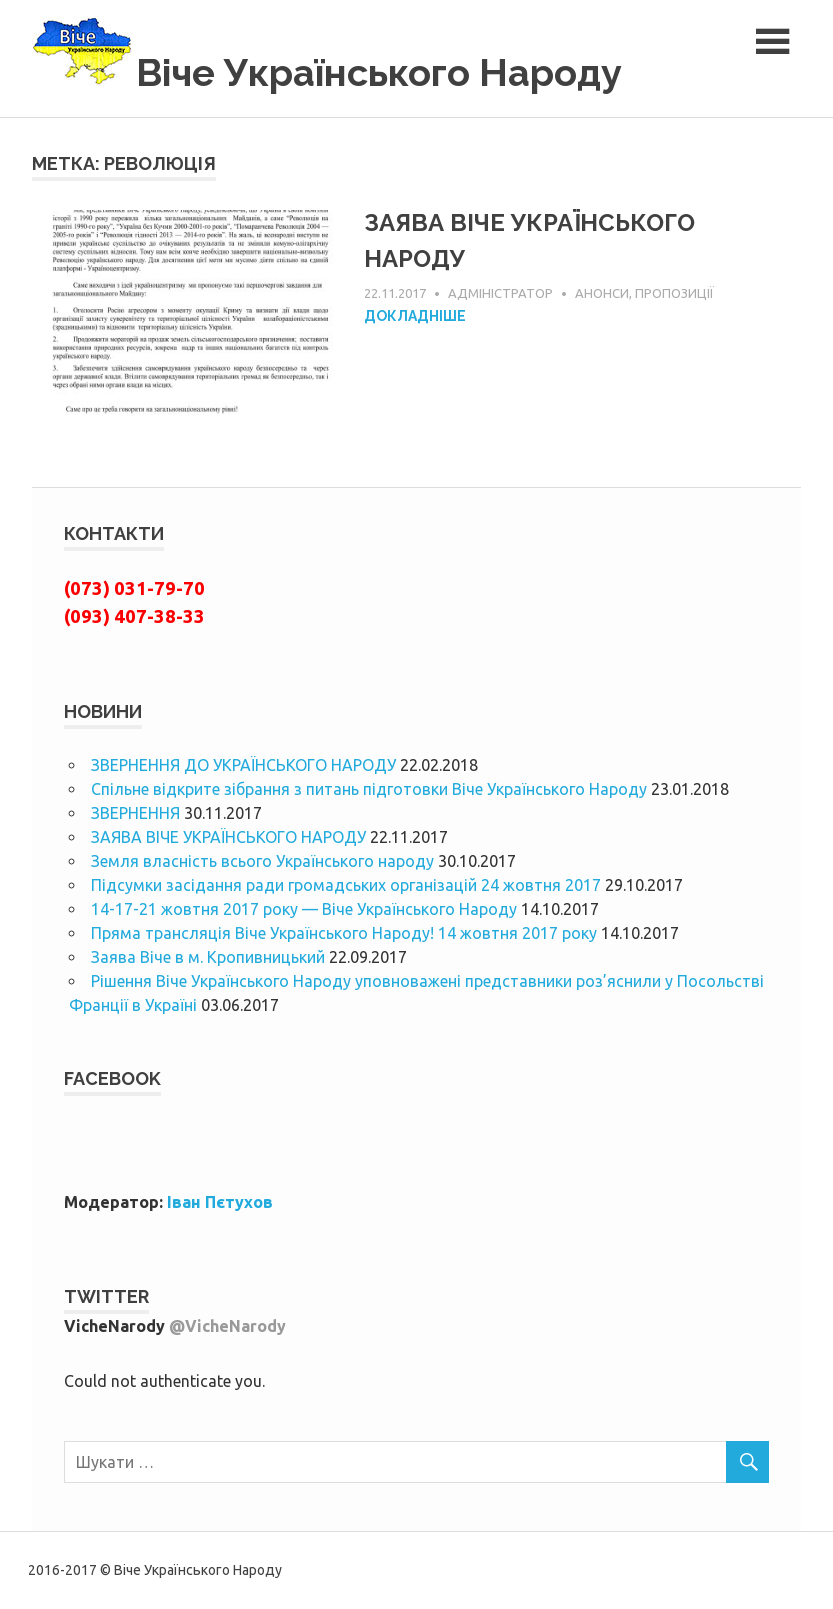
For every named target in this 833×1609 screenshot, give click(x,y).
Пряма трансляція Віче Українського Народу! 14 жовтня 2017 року (344, 933)
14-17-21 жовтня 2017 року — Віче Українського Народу (304, 909)
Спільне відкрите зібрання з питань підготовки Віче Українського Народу (369, 789)
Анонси (602, 293)
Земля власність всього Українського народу (262, 861)
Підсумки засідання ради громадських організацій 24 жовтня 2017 (346, 885)
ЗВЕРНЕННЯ (135, 813)
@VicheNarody (227, 1326)
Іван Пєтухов (220, 1202)
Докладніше (415, 316)
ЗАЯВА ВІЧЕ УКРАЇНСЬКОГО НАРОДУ (228, 837)
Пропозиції (674, 293)
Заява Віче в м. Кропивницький (208, 957)
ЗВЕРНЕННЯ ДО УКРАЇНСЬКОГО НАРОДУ (243, 765)
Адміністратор (500, 293)
